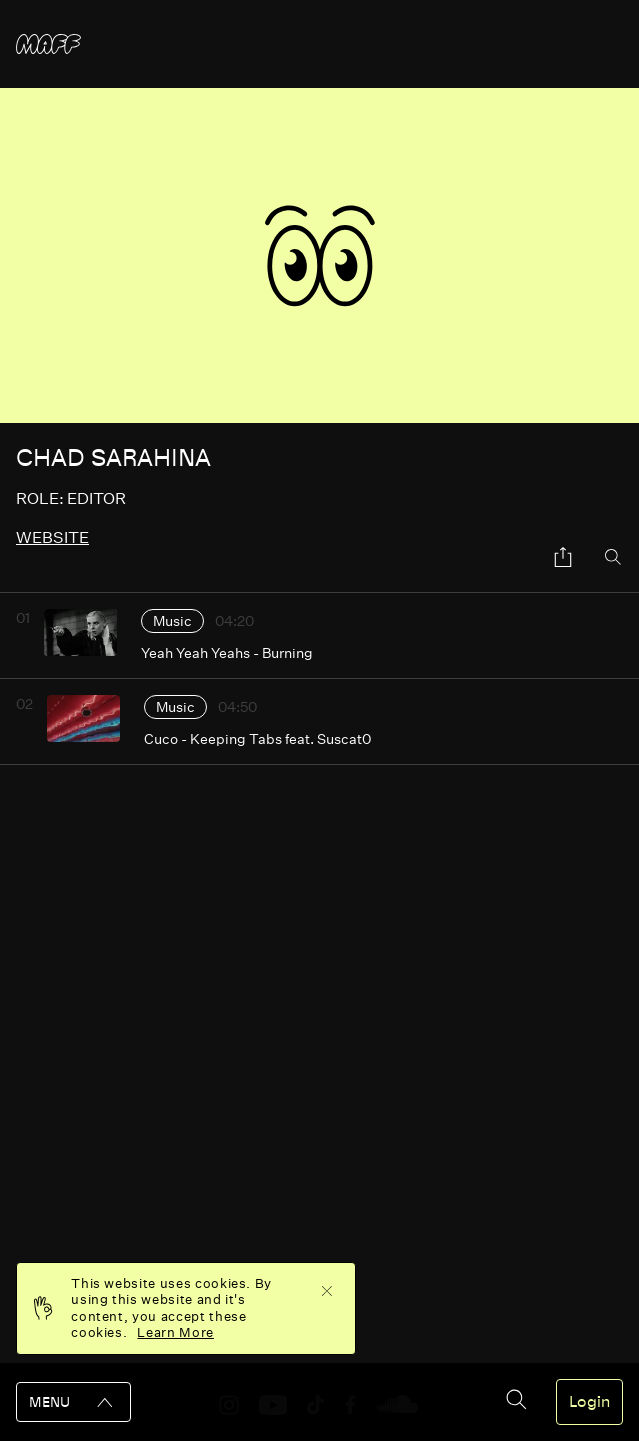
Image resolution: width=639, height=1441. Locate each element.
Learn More (175, 1332)
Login (589, 1402)
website (52, 537)
